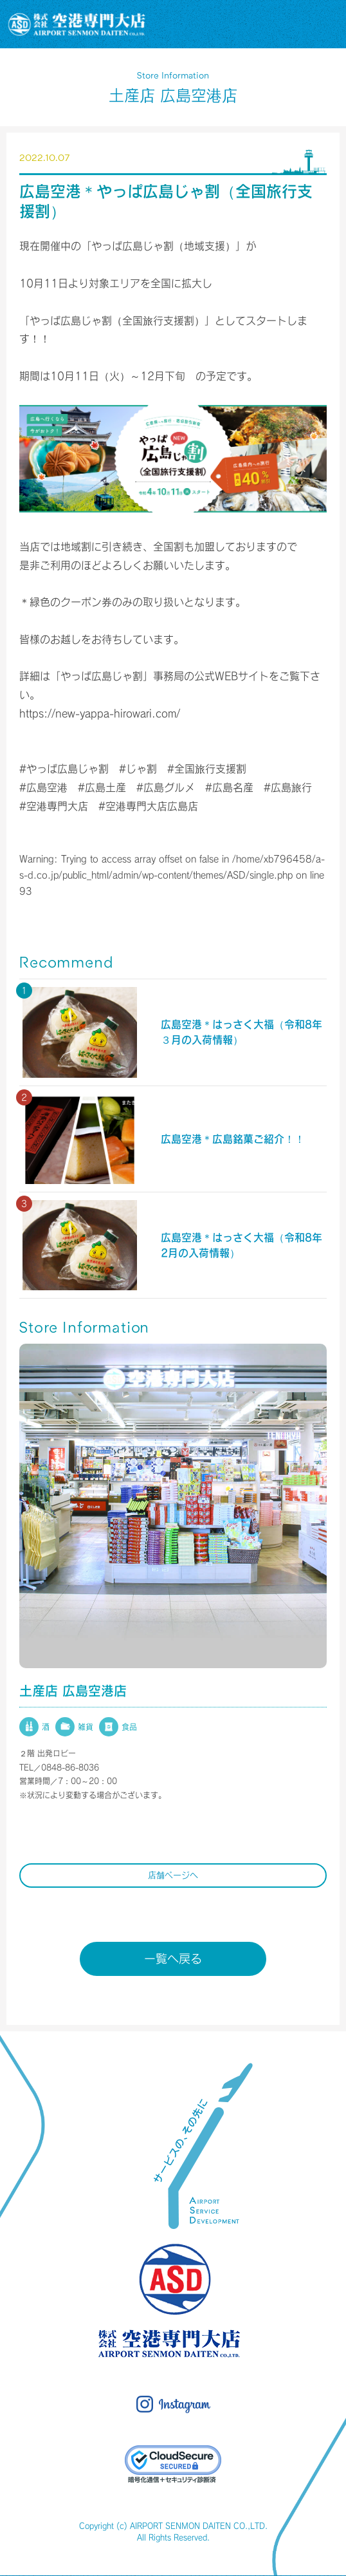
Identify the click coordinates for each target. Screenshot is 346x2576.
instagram (173, 2404)
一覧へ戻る (173, 1958)
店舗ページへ (173, 1875)
